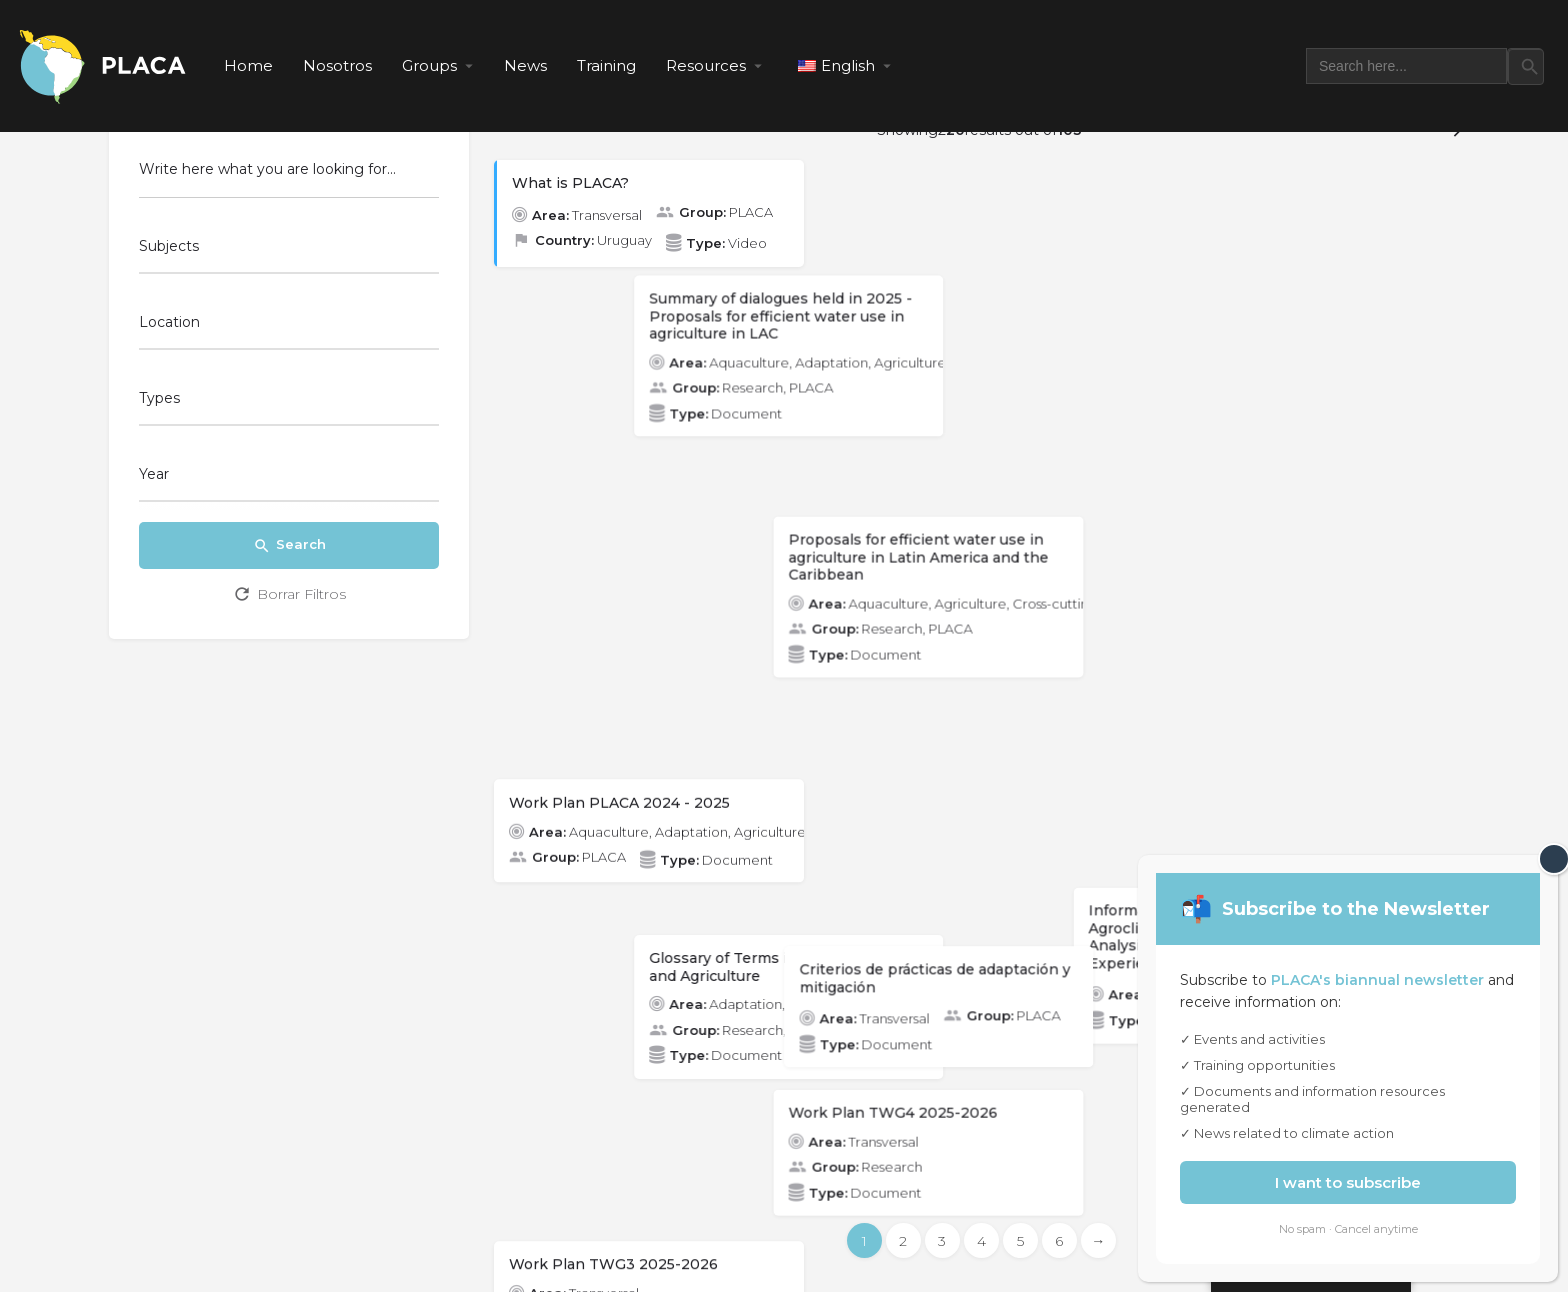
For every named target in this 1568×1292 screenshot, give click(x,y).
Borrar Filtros (289, 594)
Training (606, 65)
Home (248, 65)
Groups (429, 65)
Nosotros (337, 65)
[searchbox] (286, 248)
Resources (706, 65)
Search (289, 545)
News (525, 65)
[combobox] (289, 251)
